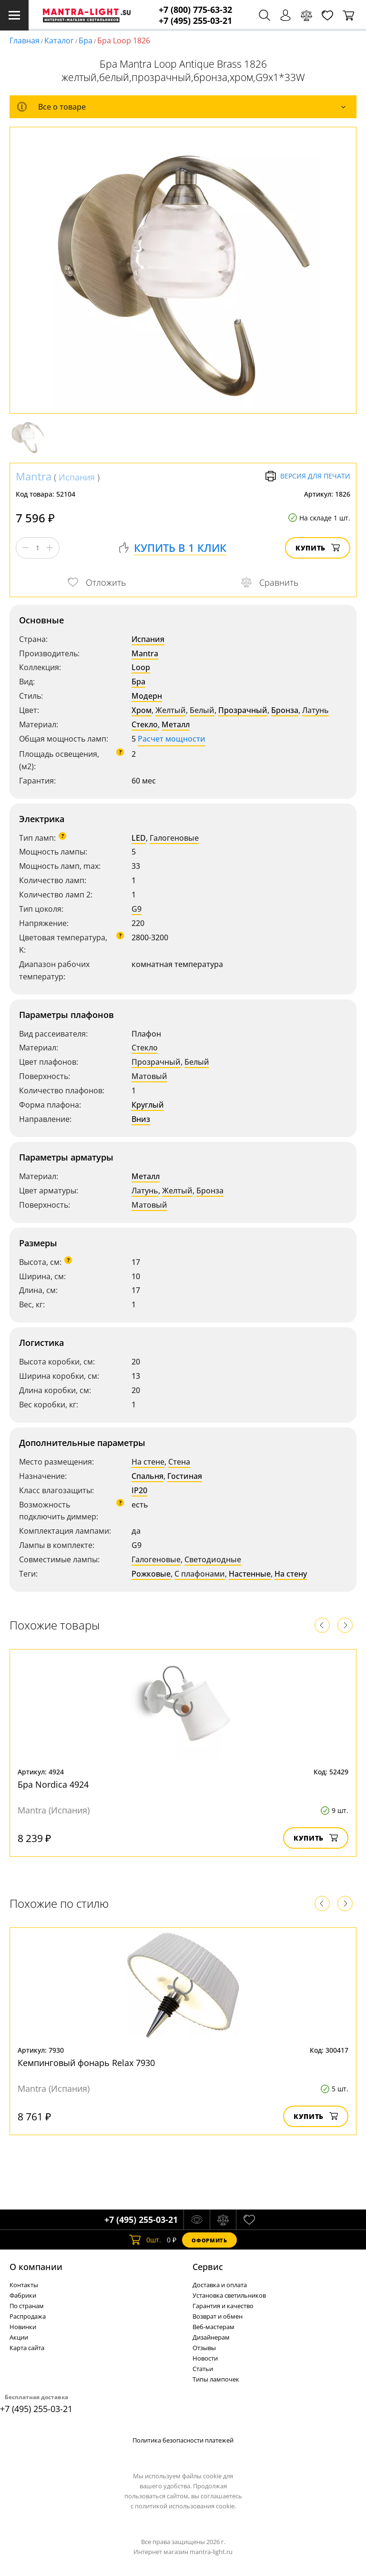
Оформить (209, 2240)
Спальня (147, 1476)
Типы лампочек (216, 2379)
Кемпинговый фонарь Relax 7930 (86, 2062)
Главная (25, 40)
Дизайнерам (211, 2337)
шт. (145, 2240)
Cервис (208, 2266)
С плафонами (199, 1573)
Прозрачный (242, 710)
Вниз (141, 1119)
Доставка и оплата (220, 2285)
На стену (290, 1573)
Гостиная (184, 1476)
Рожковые (151, 1573)
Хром (142, 710)
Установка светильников (229, 2295)
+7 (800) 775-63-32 (195, 9)
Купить (317, 547)
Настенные (250, 1573)
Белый (202, 710)
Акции (19, 2337)
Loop (141, 667)
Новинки (23, 2326)
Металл (176, 724)
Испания (77, 477)
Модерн (147, 696)
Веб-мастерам (213, 2326)
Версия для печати (307, 476)
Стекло (145, 724)
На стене (148, 1461)
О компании (36, 2266)
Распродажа (28, 2316)
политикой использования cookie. (185, 2506)
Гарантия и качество (223, 2305)
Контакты (24, 2285)
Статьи (203, 2368)
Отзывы (204, 2347)
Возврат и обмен (218, 2316)
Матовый (149, 1076)
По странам (27, 2305)
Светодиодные (212, 1559)
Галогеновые (174, 838)
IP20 (139, 1490)
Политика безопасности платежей (183, 2440)
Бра (85, 40)
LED (139, 838)
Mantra (33, 476)
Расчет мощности (171, 738)
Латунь (315, 710)
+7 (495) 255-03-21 (195, 20)
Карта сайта (27, 2347)
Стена (179, 1461)
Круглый (148, 1105)
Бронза (284, 710)
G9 (137, 909)
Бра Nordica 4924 (53, 1784)
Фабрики (23, 2295)
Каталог (59, 40)
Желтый (170, 710)
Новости (205, 2358)
